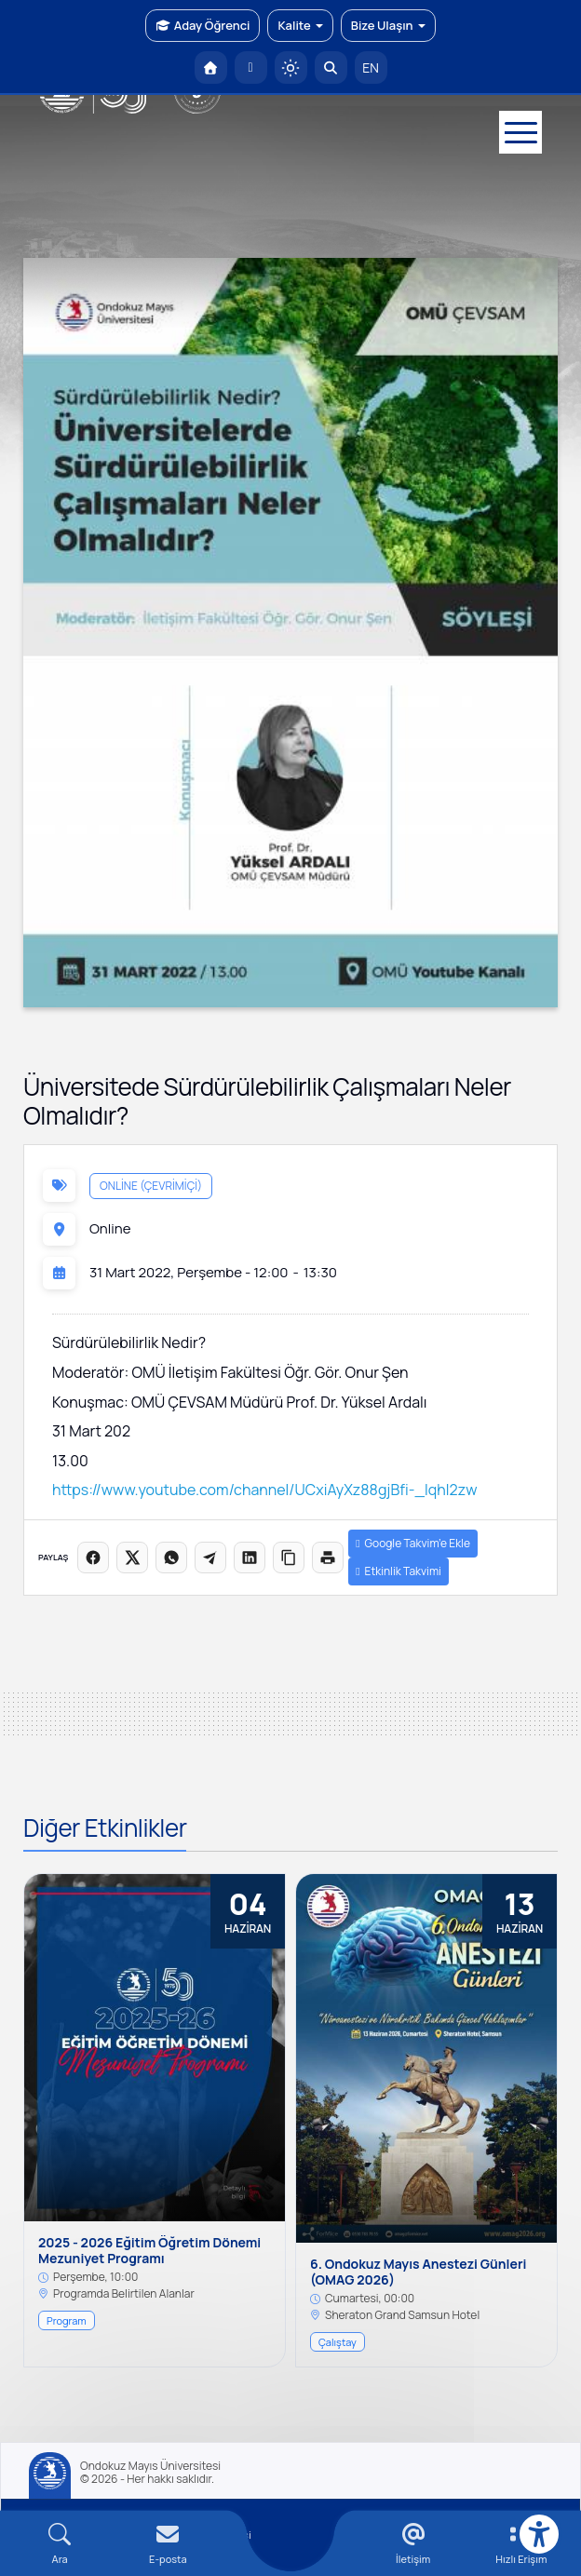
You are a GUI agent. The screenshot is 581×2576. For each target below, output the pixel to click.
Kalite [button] (299, 25)
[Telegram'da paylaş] (210, 1557)
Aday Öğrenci (202, 25)
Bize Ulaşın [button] (388, 25)
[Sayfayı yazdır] (328, 1557)
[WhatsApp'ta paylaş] (171, 1557)
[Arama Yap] (331, 67)
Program (67, 2320)
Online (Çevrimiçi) (151, 1186)
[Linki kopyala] (288, 1557)
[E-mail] (168, 2544)
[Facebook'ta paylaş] (93, 1557)
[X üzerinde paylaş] (132, 1557)
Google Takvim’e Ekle (413, 1543)
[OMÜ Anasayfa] (211, 67)
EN (370, 67)
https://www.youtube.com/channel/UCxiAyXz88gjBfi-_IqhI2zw (264, 1489)
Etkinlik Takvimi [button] (398, 1571)
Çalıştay (337, 2342)
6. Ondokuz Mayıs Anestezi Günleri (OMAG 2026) (418, 2272)
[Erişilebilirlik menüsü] (539, 2534)
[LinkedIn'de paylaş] (249, 1557)
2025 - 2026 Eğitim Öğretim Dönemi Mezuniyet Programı (149, 2251)
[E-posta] (251, 67)
